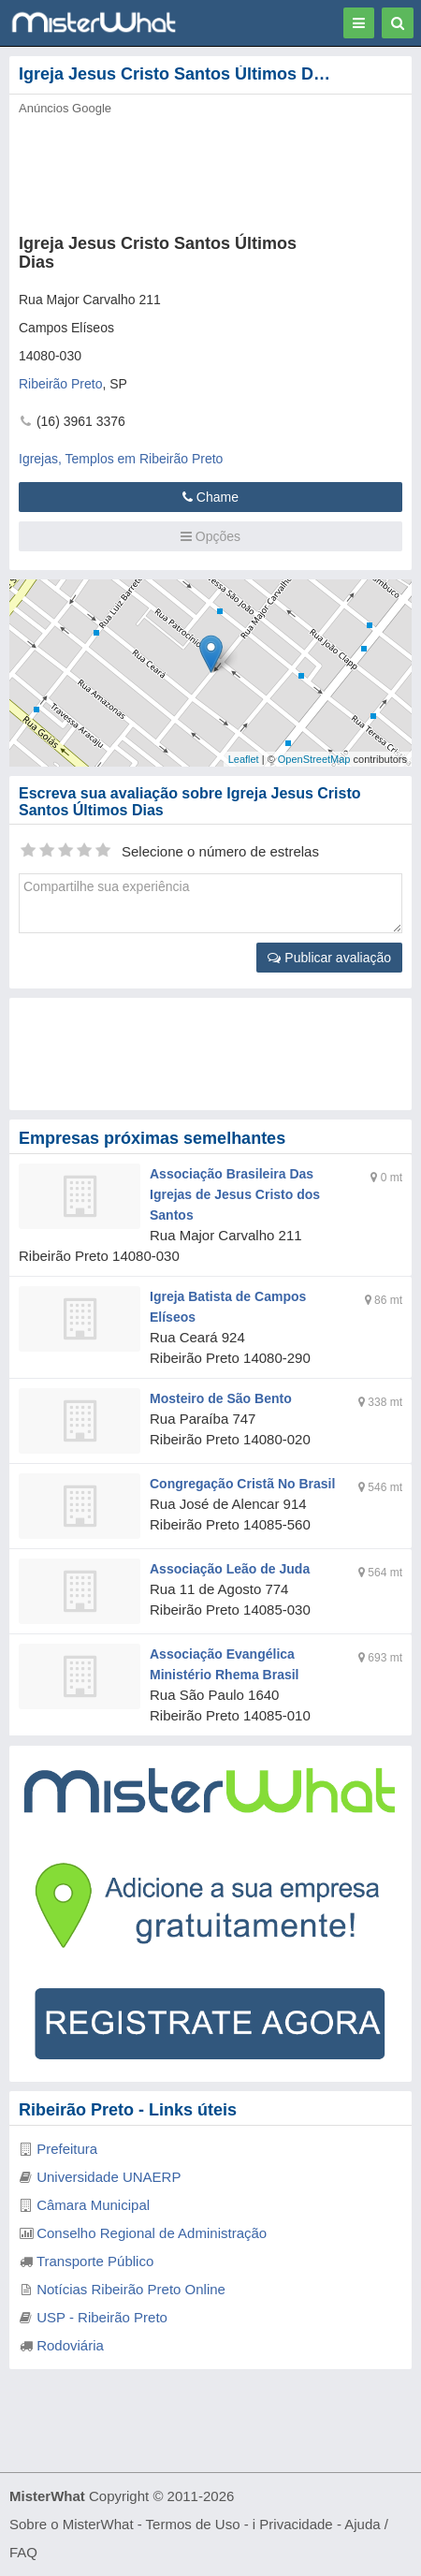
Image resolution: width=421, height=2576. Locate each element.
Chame (210, 497)
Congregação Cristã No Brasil (242, 1483)
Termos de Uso (193, 2524)
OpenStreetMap (314, 759)
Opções (210, 536)
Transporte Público (94, 2261)
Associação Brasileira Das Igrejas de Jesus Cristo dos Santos (235, 1194)
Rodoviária (70, 2345)
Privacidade (295, 2524)
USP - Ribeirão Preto (101, 2317)
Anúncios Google (65, 108)
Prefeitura (66, 2149)
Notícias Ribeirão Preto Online (130, 2289)
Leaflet (243, 759)
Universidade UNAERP (108, 2177)
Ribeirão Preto (61, 383)
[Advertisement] (210, 1054)
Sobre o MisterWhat (71, 2524)
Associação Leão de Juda (230, 1568)
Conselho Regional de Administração (151, 2233)
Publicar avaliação (329, 957)
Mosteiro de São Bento (221, 1398)
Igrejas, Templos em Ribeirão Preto (121, 458)
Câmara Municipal (93, 2205)
